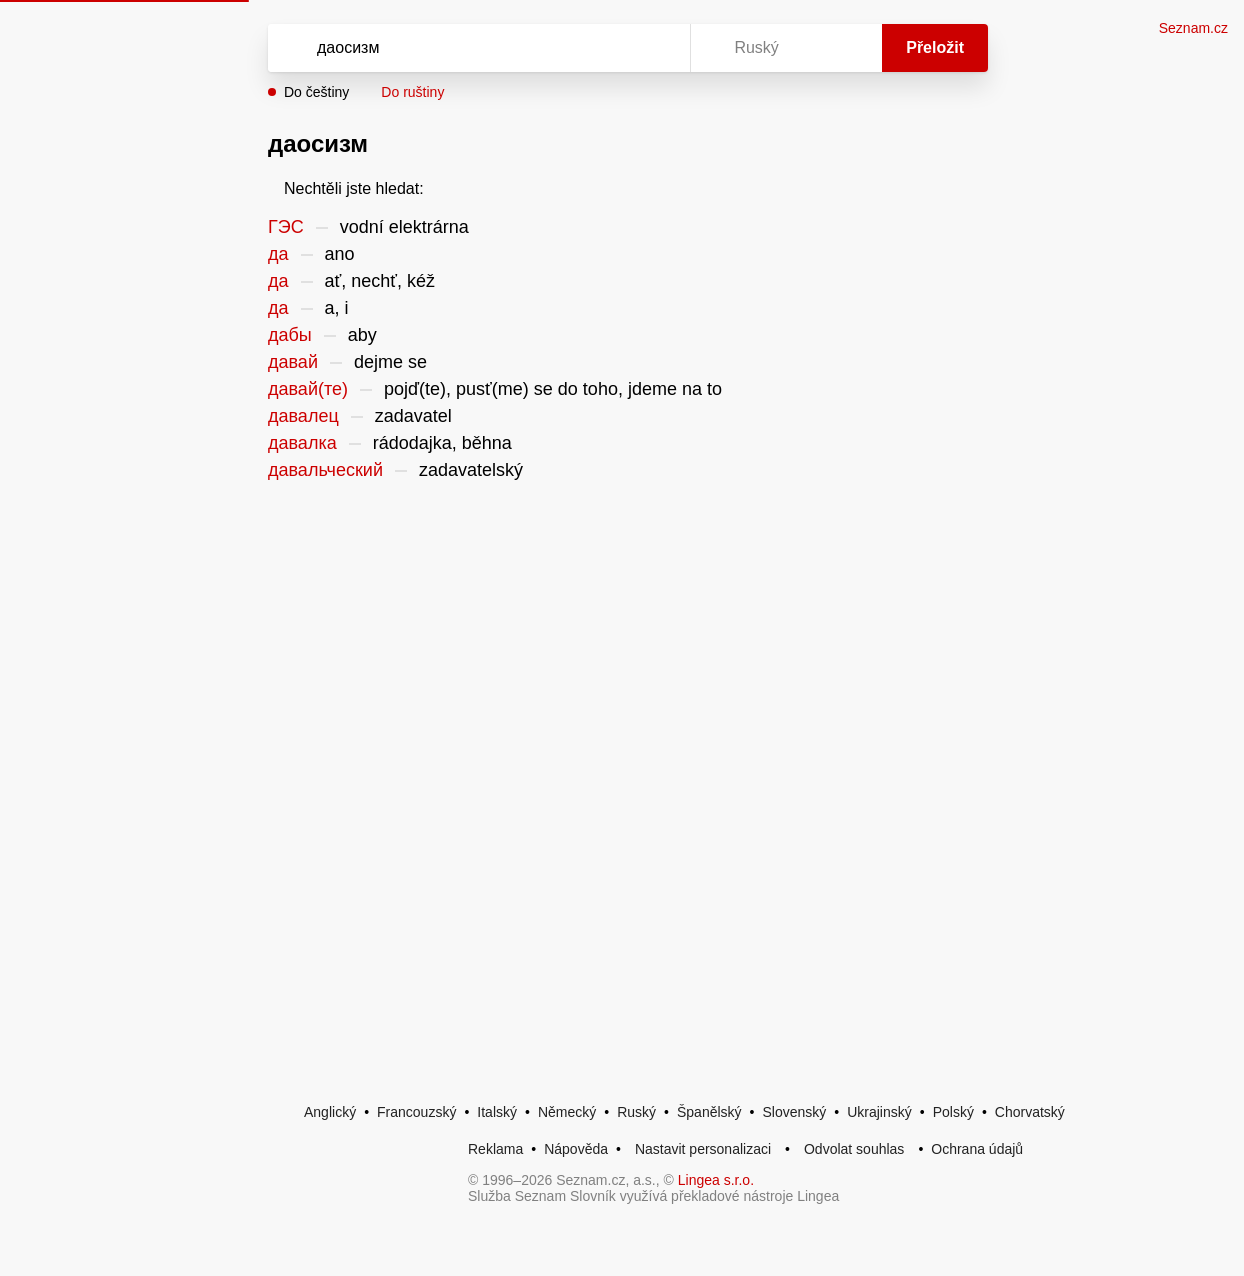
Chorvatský (1030, 1112)
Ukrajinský (879, 1112)
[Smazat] (612, 48)
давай (293, 362)
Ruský (636, 1112)
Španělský (709, 1112)
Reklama (495, 1149)
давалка (302, 443)
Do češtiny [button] (316, 92)
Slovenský (794, 1112)
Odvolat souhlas (854, 1149)
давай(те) (308, 389)
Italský (497, 1112)
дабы (290, 335)
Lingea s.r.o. (716, 1180)
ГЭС (286, 227)
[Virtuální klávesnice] (656, 48)
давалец (303, 416)
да (278, 254)
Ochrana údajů (977, 1149)
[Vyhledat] (453, 48)
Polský (953, 1112)
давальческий (325, 470)
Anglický (330, 1112)
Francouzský (416, 1112)
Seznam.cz (1193, 28)
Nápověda (576, 1149)
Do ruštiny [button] (412, 92)
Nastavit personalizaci (703, 1149)
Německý (567, 1112)
